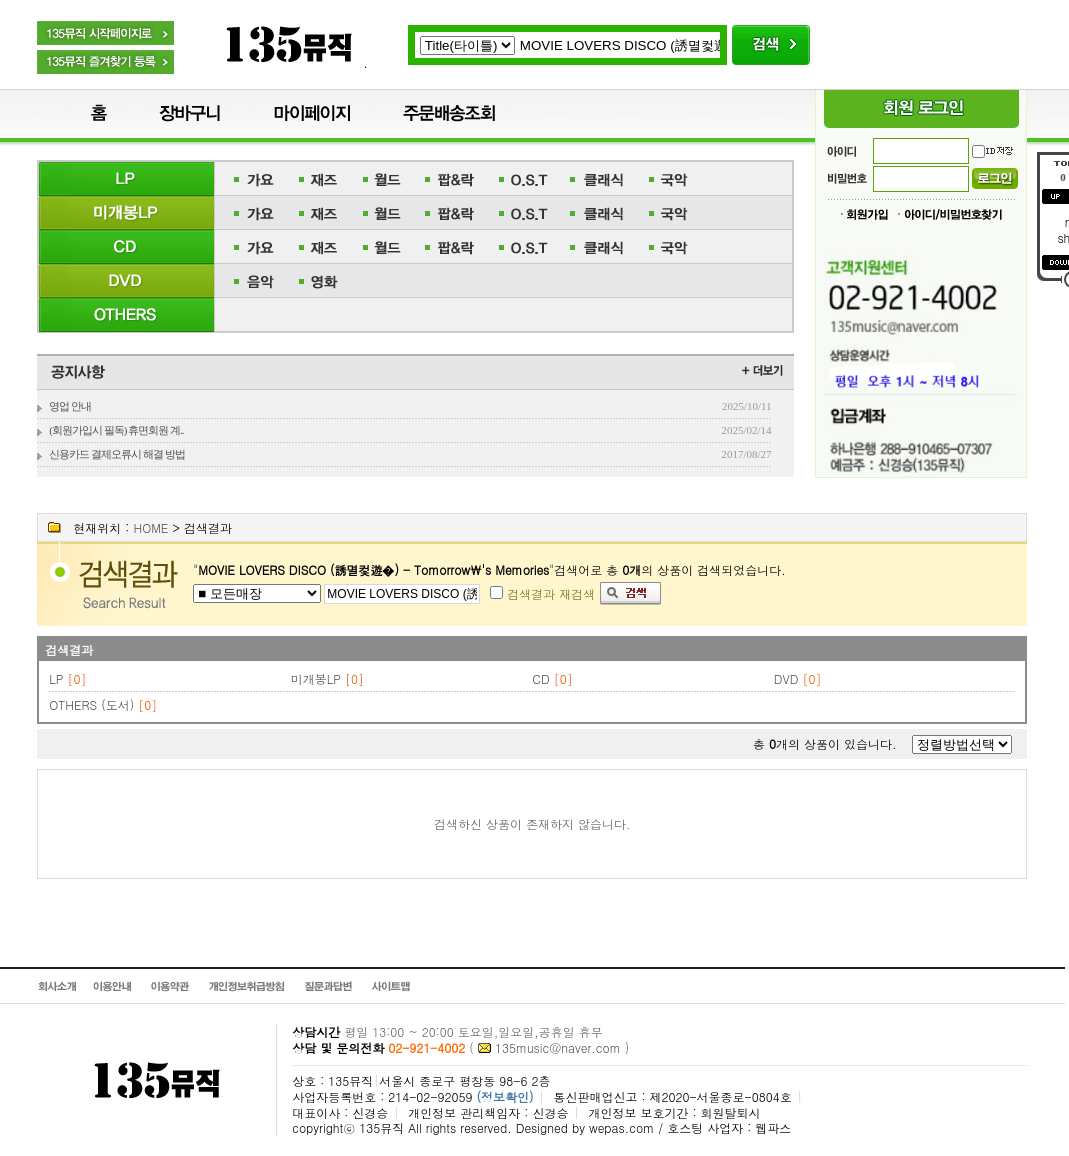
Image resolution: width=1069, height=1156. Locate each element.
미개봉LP (316, 678)
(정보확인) (504, 1096)
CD (540, 678)
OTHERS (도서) (91, 704)
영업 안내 (70, 406)
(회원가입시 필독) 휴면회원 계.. (116, 430)
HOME (150, 527)
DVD (786, 678)
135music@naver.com (558, 1047)
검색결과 (69, 649)
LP (56, 678)
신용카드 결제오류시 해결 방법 (116, 454)
